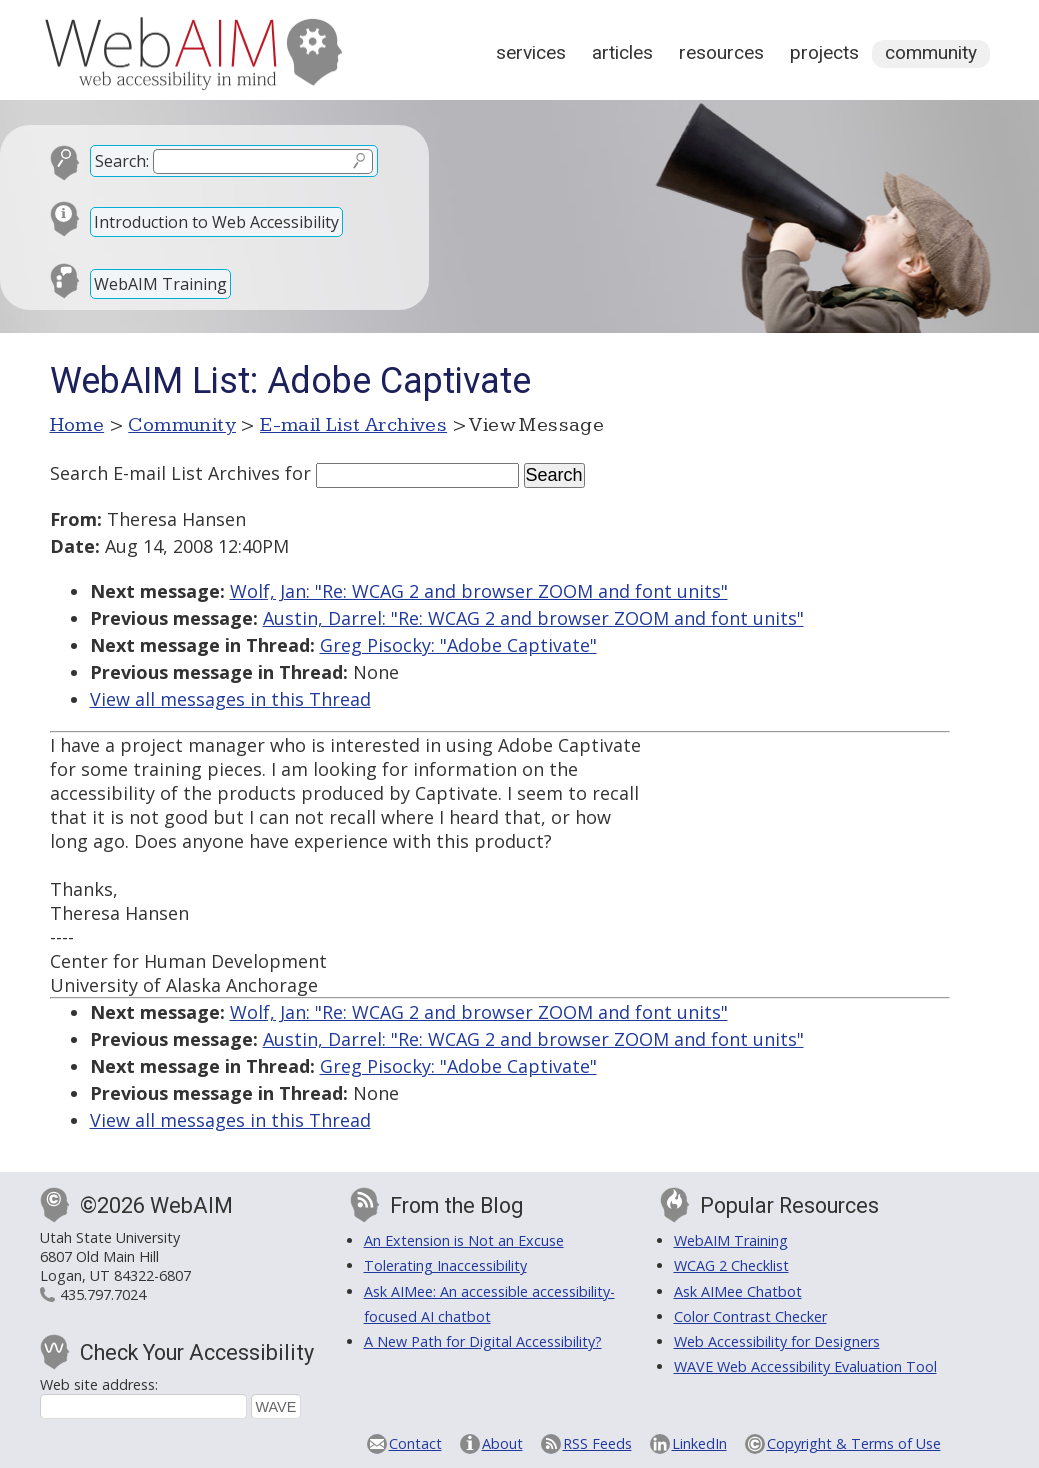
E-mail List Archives (353, 425)
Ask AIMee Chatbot (738, 1291)
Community (931, 52)
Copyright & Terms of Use (854, 1443)
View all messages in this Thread (230, 699)
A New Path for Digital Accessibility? (483, 1341)
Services (531, 52)
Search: (122, 161)
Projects (824, 52)
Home (77, 425)
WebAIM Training (160, 284)
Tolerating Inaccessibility (445, 1265)
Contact (415, 1443)
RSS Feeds (597, 1443)
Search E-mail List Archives (165, 473)
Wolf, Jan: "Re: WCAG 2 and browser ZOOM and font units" (479, 591)
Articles (622, 52)
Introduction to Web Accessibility (216, 222)
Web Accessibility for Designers (777, 1341)
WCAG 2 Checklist (731, 1265)
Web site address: (99, 1384)
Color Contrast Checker (750, 1316)
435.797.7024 (103, 1294)
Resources (721, 52)
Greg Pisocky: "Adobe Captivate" (458, 645)
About (502, 1443)
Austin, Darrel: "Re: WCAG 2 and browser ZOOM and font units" (533, 618)
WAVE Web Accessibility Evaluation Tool (805, 1366)
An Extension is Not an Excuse (464, 1240)
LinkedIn (699, 1443)
